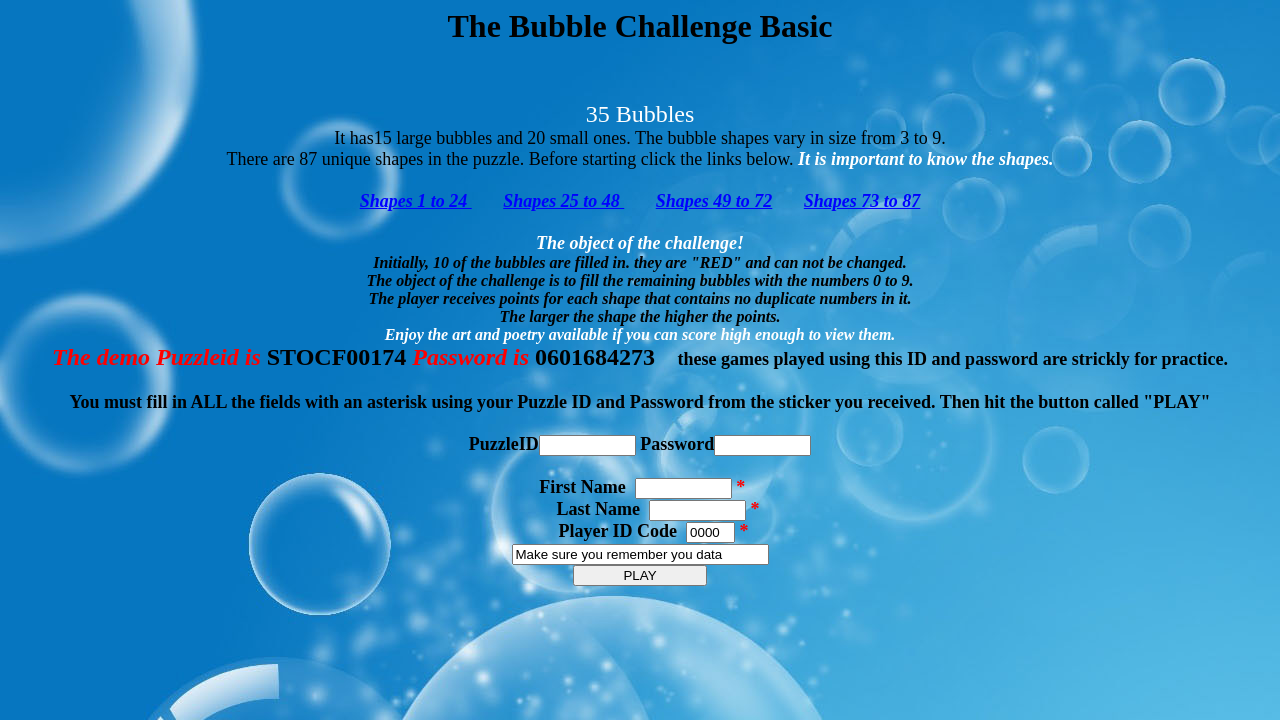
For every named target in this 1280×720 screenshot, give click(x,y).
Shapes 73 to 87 (862, 201)
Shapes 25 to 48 (563, 201)
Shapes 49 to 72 (714, 201)
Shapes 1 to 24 (416, 201)
